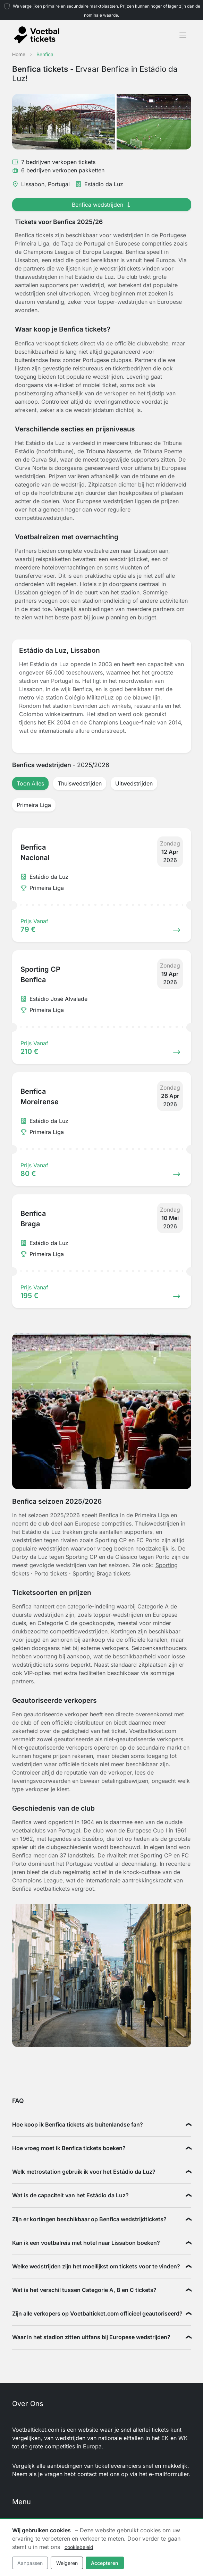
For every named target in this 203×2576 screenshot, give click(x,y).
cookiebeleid (79, 2547)
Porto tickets (50, 1573)
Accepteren (104, 2563)
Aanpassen (30, 2563)
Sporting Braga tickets (101, 1573)
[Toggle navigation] (183, 35)
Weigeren (67, 2563)
